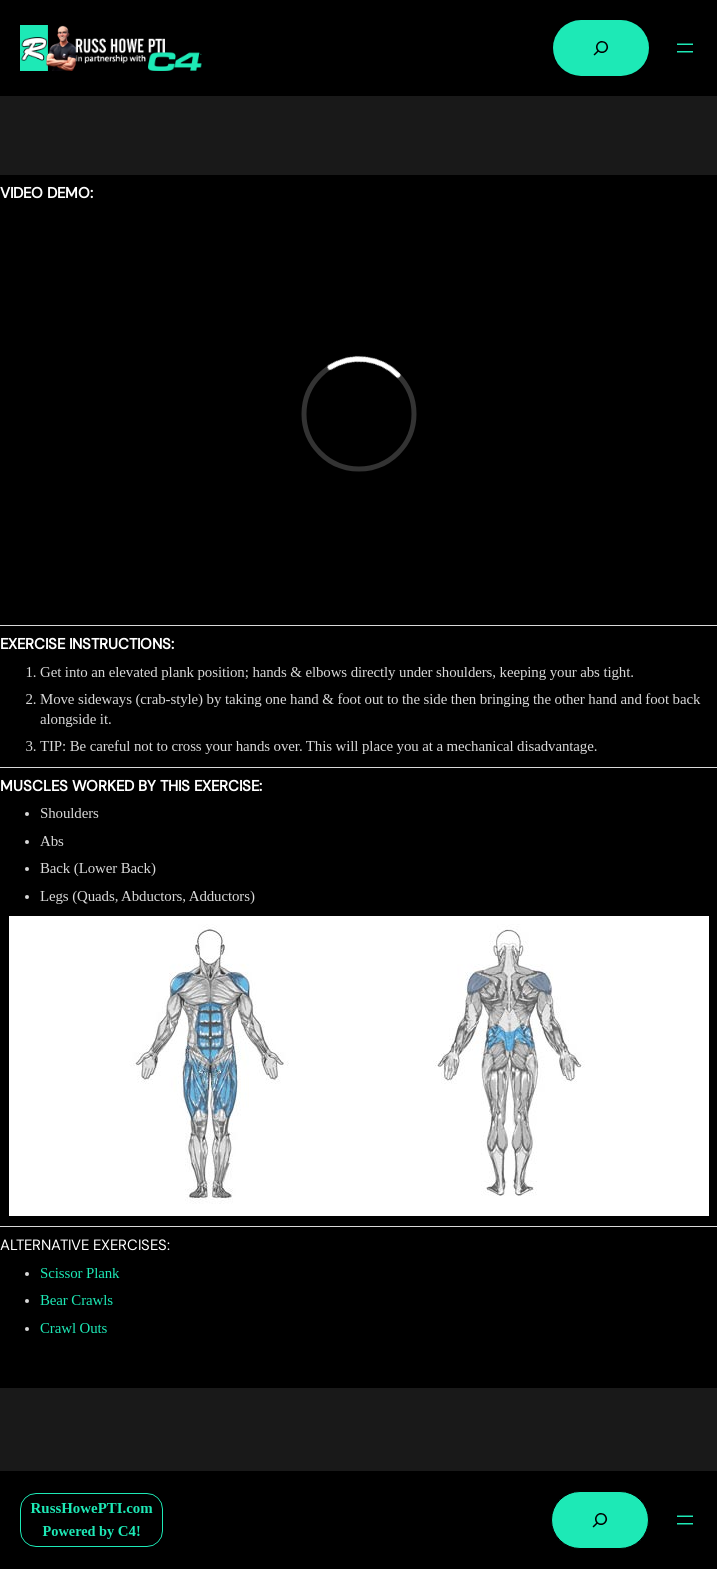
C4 (127, 1531)
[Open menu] (685, 48)
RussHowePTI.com (92, 1508)
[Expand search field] (601, 48)
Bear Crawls (76, 1300)
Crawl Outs (73, 1328)
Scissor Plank (79, 1273)
